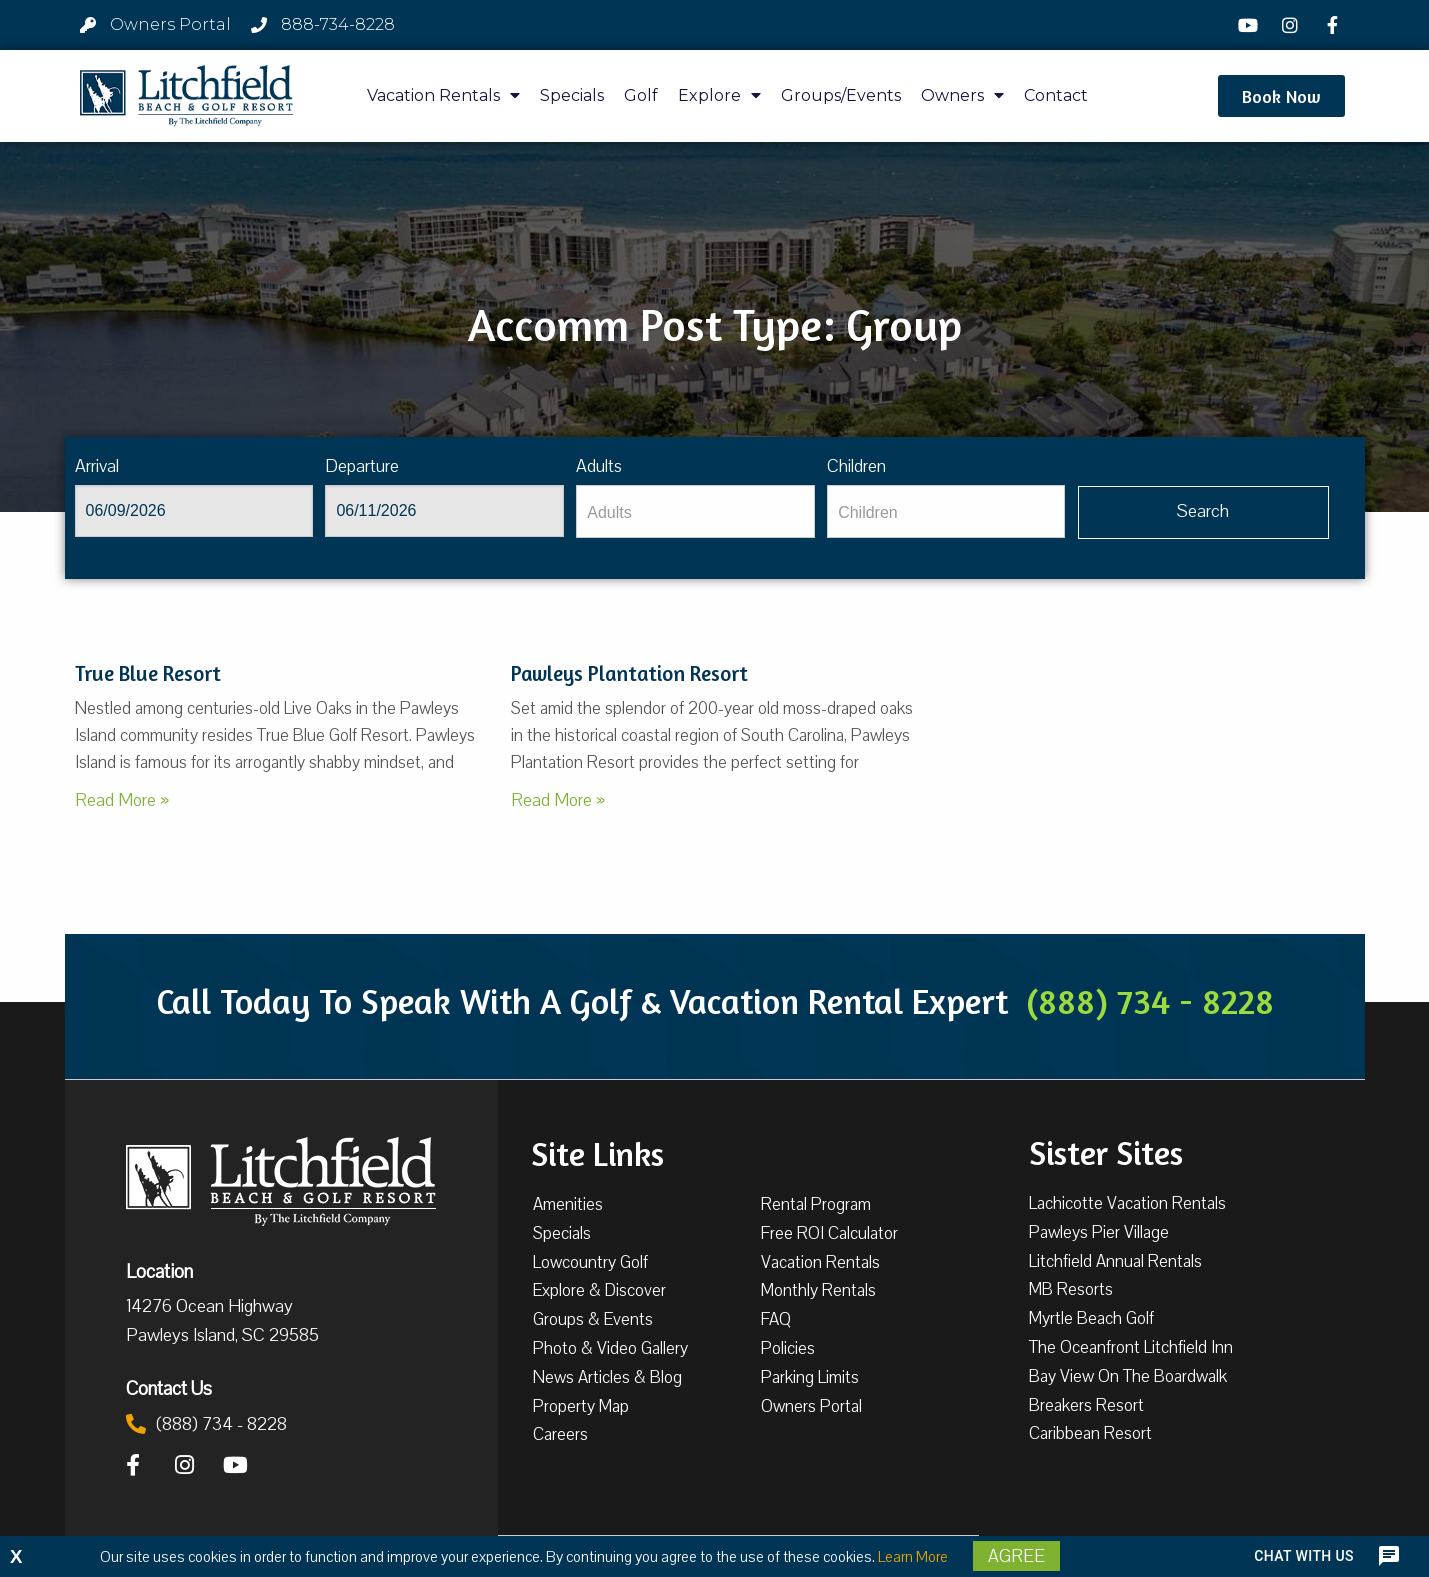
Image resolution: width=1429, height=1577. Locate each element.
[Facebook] (1335, 25)
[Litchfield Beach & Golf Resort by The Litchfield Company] (187, 96)
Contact (1056, 95)
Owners (962, 95)
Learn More (913, 1557)
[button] (1281, 96)
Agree (1016, 1556)
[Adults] (695, 511)
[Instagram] (1293, 25)
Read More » (122, 800)
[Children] (946, 511)
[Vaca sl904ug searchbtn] (1203, 512)
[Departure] (444, 511)
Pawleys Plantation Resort (629, 673)
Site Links (597, 1152)
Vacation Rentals (443, 95)
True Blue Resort (148, 673)
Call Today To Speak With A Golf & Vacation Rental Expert (715, 1001)
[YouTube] (1250, 25)
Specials (572, 95)
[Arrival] (194, 511)
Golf (641, 95)
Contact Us (169, 1388)
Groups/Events (841, 95)
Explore (719, 95)
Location (159, 1271)
